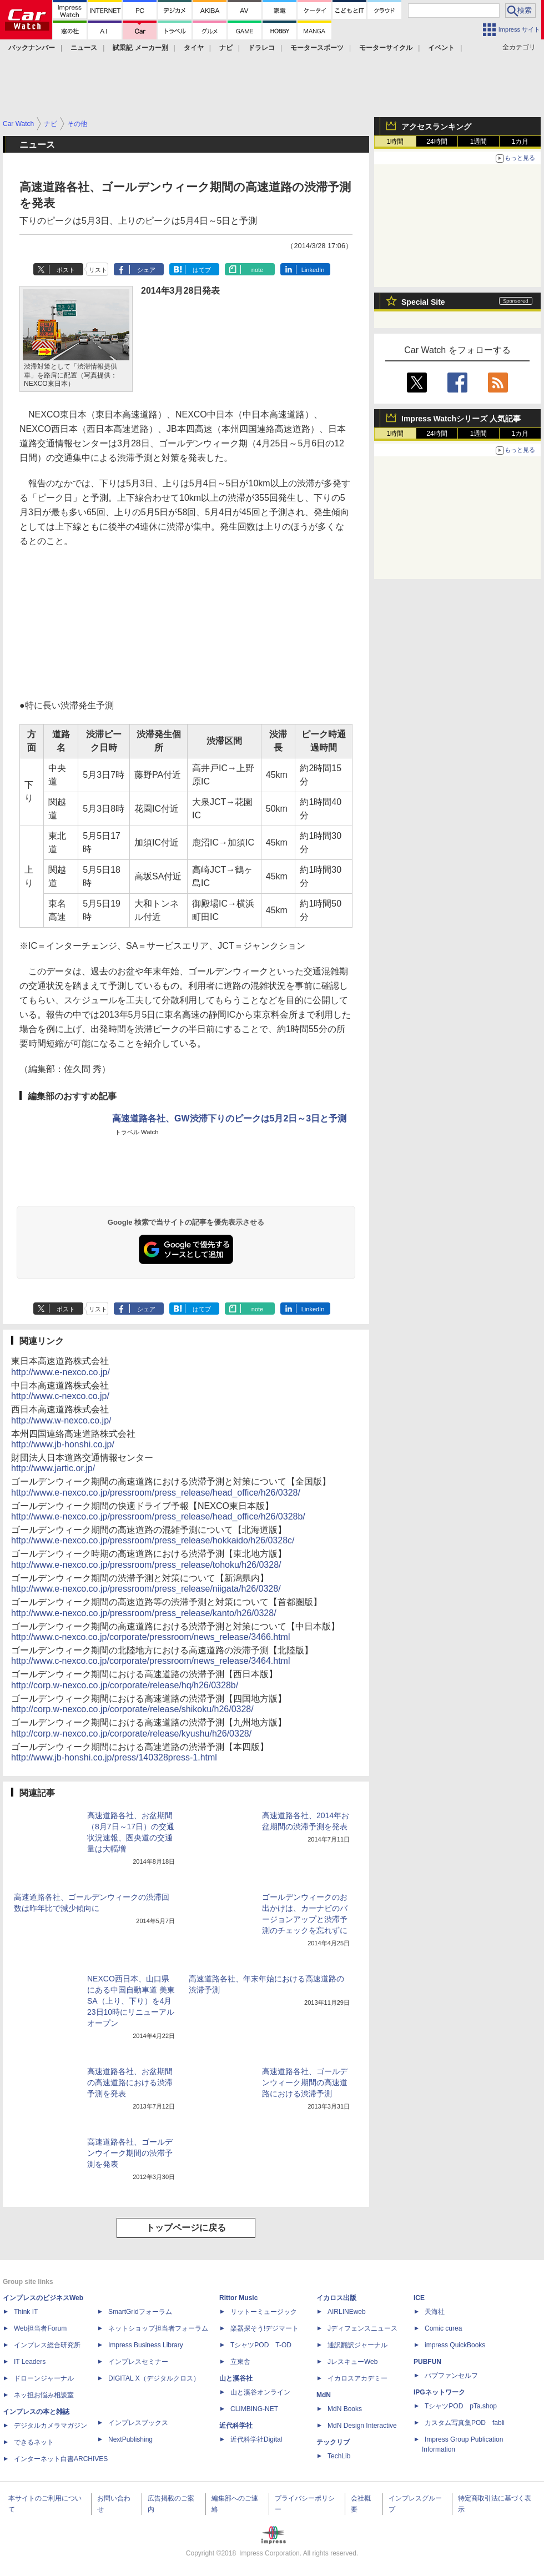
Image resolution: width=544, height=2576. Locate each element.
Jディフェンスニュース (362, 2328)
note (257, 269)
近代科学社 (236, 2425)
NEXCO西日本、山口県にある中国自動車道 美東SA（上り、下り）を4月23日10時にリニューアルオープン (131, 2000)
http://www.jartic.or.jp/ (53, 1468)
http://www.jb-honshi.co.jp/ (62, 1444)
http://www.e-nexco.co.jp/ (60, 1372)
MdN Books (345, 2409)
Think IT (26, 2312)
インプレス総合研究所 (47, 2345)
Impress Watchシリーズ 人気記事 (461, 418)
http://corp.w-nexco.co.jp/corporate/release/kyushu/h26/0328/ (131, 1733)
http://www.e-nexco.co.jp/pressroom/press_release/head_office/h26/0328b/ (158, 1516)
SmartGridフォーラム (140, 2312)
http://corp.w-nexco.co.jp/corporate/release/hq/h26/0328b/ (124, 1685)
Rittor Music (238, 2298)
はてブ (202, 269)
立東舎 (240, 2362)
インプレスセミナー (138, 2362)
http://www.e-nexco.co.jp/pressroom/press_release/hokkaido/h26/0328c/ (153, 1540)
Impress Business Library (145, 2345)
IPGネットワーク (439, 2392)
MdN (323, 2395)
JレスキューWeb (352, 2362)
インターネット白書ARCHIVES (61, 2459)
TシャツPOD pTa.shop (461, 2406)
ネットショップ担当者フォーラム (158, 2328)
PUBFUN (427, 2362)
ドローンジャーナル (44, 2378)
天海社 (435, 2312)
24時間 (436, 141)
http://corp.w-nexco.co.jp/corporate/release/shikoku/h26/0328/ (132, 1709)
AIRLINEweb (347, 2312)
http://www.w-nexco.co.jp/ (61, 1420)
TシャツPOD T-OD (260, 2345)
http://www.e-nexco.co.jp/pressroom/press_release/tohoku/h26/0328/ (146, 1564)
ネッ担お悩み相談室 (44, 2395)
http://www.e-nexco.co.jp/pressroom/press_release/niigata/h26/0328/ (146, 1588)
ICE (419, 2298)
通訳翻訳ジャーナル (357, 2345)
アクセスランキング (436, 126)
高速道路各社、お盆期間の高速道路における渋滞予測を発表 (130, 2082)
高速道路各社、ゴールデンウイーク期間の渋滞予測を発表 (130, 2153)
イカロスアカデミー (357, 2378)
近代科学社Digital (256, 2439)
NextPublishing (130, 2439)
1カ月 (520, 141)
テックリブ (333, 2442)
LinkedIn (313, 269)
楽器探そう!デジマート (264, 2328)
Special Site (423, 302)
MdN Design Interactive (362, 2425)
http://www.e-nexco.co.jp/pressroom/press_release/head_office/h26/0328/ (155, 1492)
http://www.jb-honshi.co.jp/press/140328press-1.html (114, 1757)
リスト (98, 269)
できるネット (34, 2442)
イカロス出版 (336, 2298)
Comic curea (443, 2328)
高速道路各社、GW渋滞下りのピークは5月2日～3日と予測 (229, 1118)
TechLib (339, 2456)
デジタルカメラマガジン (50, 2425)
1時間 (395, 141)
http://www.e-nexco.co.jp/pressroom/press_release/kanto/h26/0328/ (143, 1613)
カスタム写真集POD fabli (465, 2423)
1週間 (478, 141)
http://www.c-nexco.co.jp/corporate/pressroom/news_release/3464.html (150, 1661)
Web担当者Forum (40, 2328)
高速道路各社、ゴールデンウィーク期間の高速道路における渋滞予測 (304, 2082)
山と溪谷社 (236, 2378)
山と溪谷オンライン (260, 2392)
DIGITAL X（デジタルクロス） (154, 2378)
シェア (146, 269)
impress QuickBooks (455, 2345)
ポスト (66, 269)
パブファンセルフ (451, 2375)
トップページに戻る (186, 2227)
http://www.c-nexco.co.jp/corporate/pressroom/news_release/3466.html (150, 1637)
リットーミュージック (263, 2312)
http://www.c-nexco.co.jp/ (60, 1396)
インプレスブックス (138, 2423)
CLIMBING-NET (254, 2409)
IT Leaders (30, 2362)
